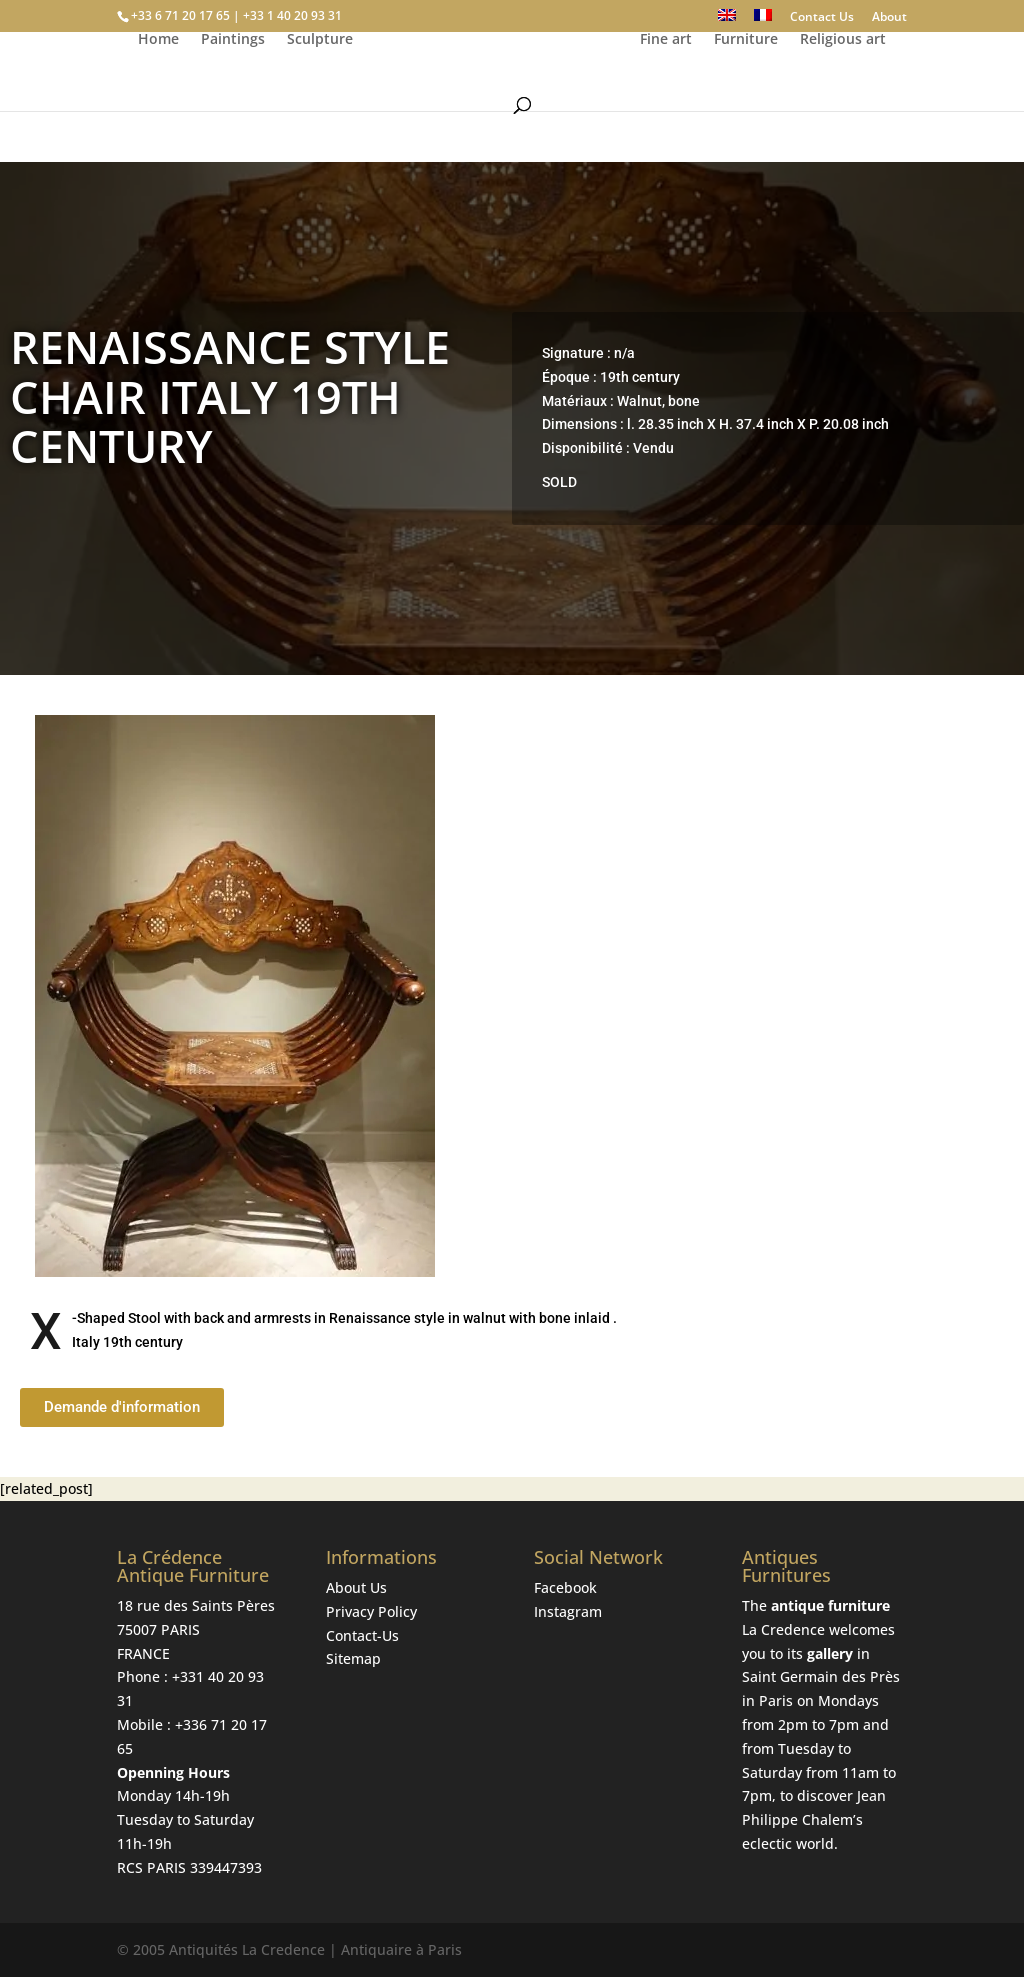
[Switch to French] (763, 20)
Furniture (749, 91)
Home (155, 91)
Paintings (230, 91)
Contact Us (822, 18)
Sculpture (317, 91)
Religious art (846, 91)
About (889, 18)
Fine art (669, 91)
